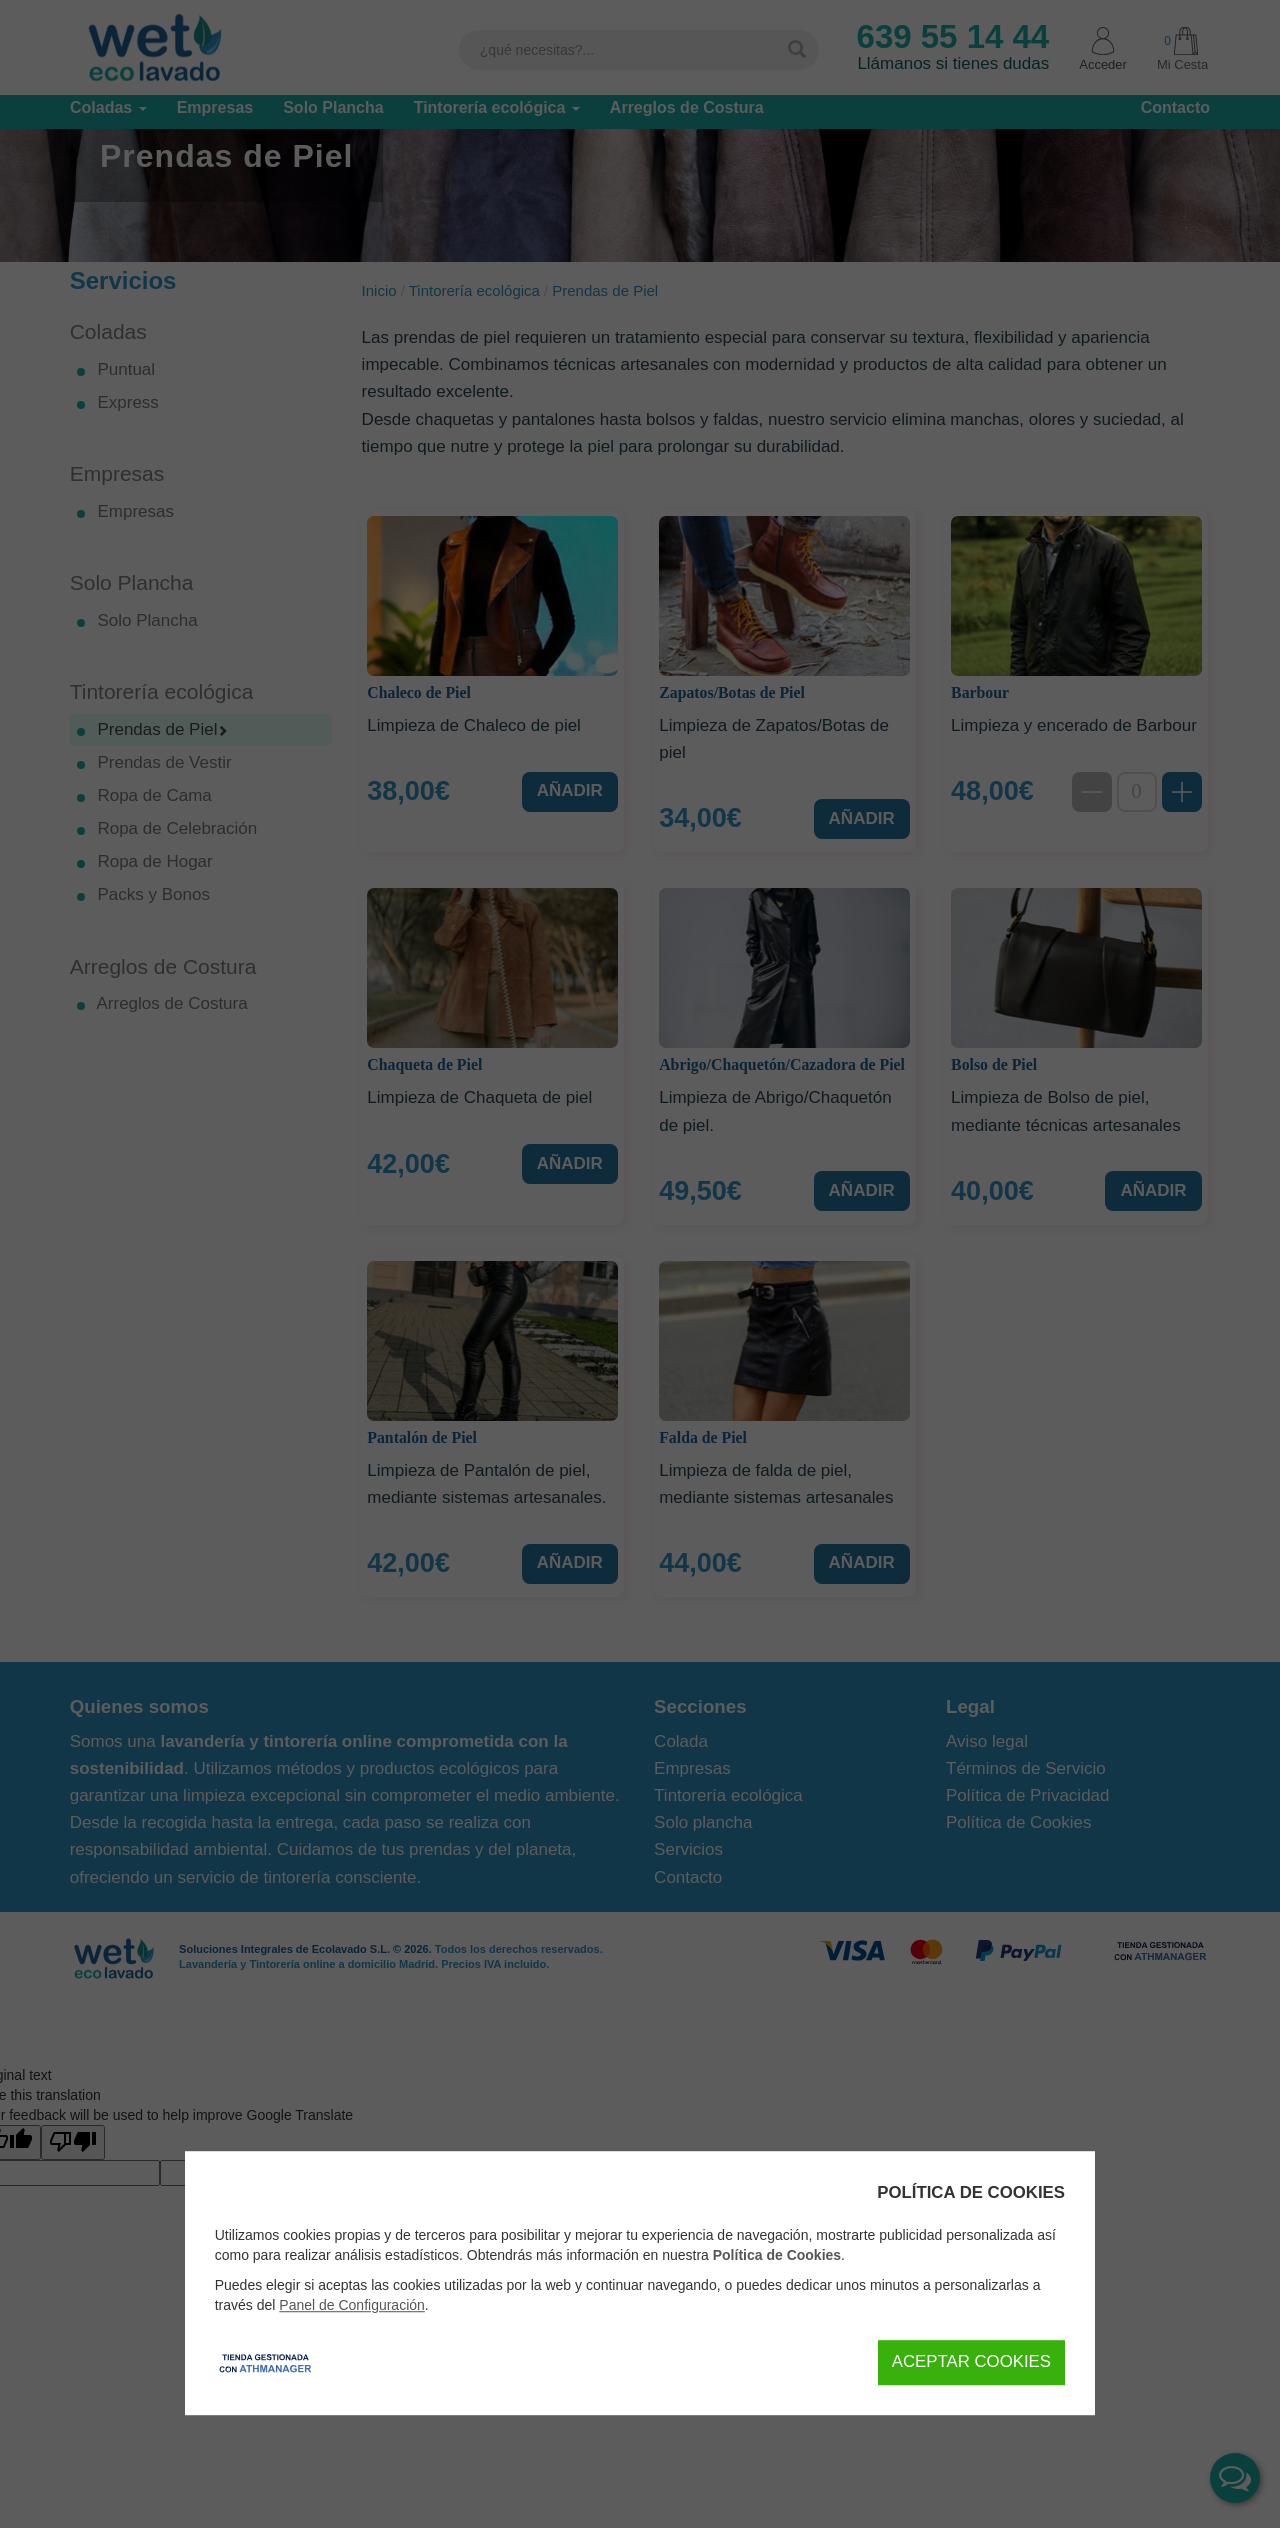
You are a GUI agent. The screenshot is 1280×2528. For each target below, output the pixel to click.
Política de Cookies (777, 2255)
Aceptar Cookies (970, 2361)
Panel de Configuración (352, 2305)
